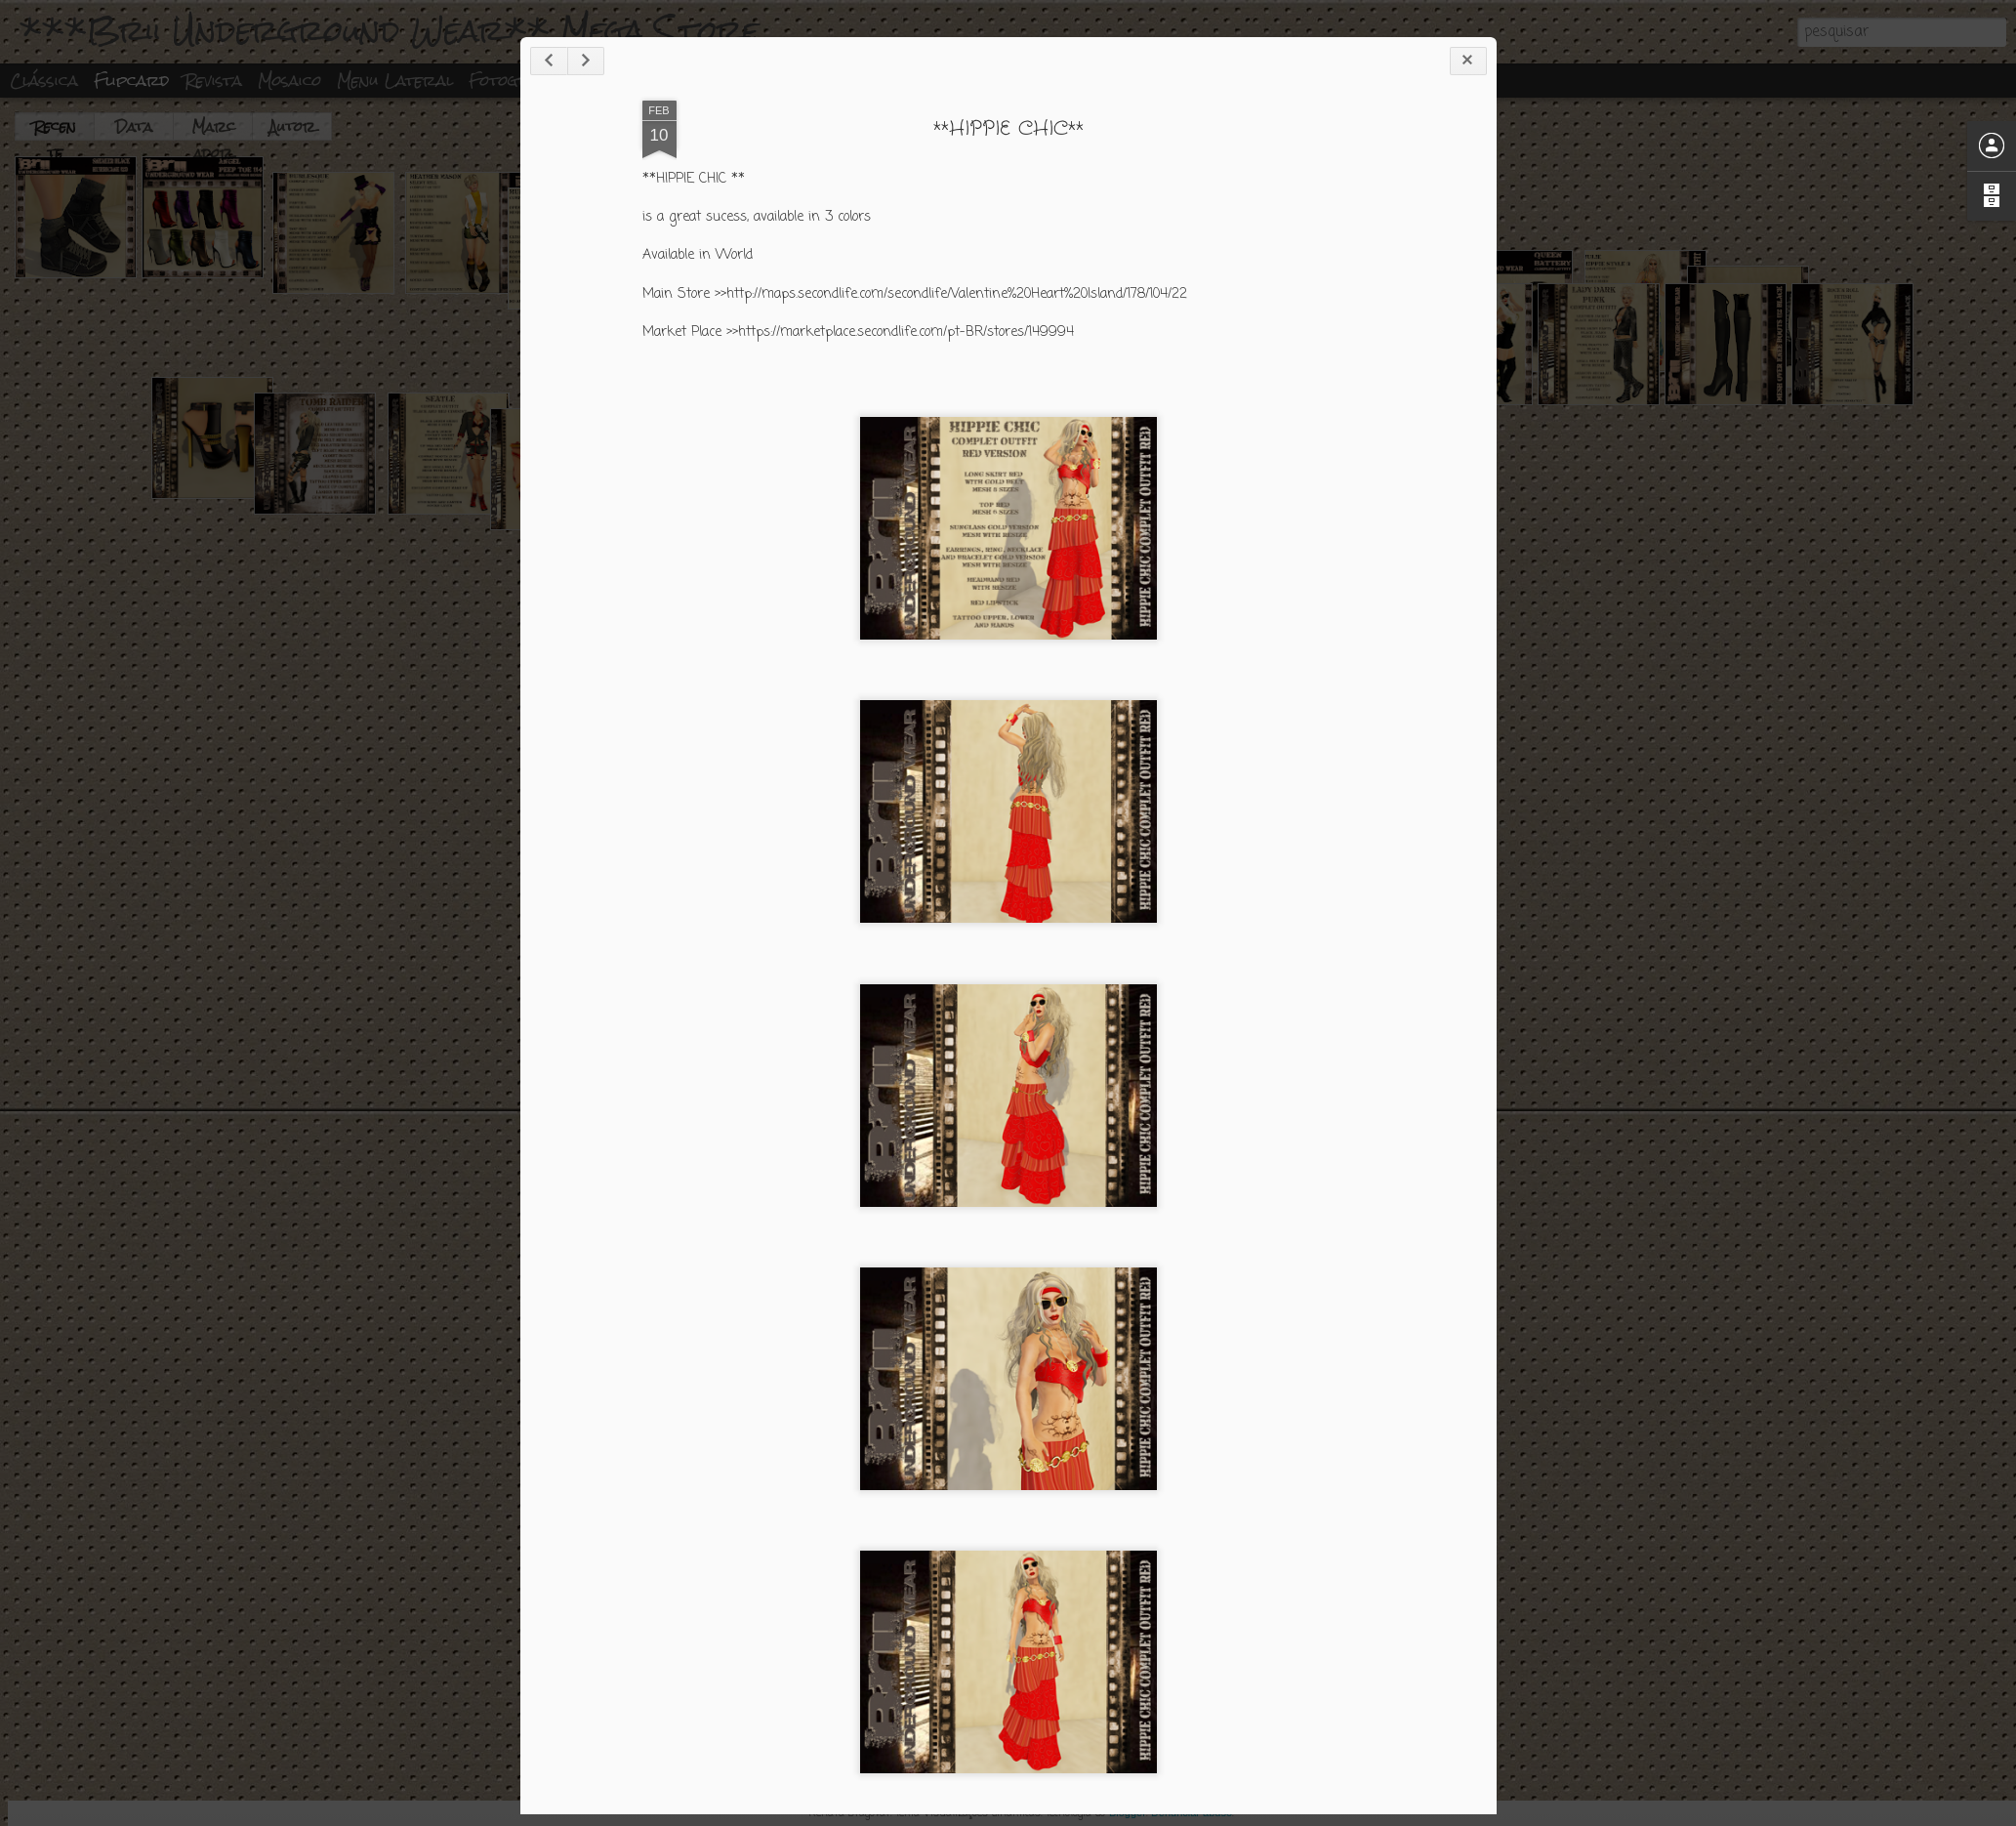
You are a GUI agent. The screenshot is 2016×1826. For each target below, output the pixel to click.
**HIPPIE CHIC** (1428, 341)
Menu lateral (395, 80)
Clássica (44, 80)
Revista (213, 80)
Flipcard (131, 80)
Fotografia (517, 80)
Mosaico (289, 80)
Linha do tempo (646, 80)
